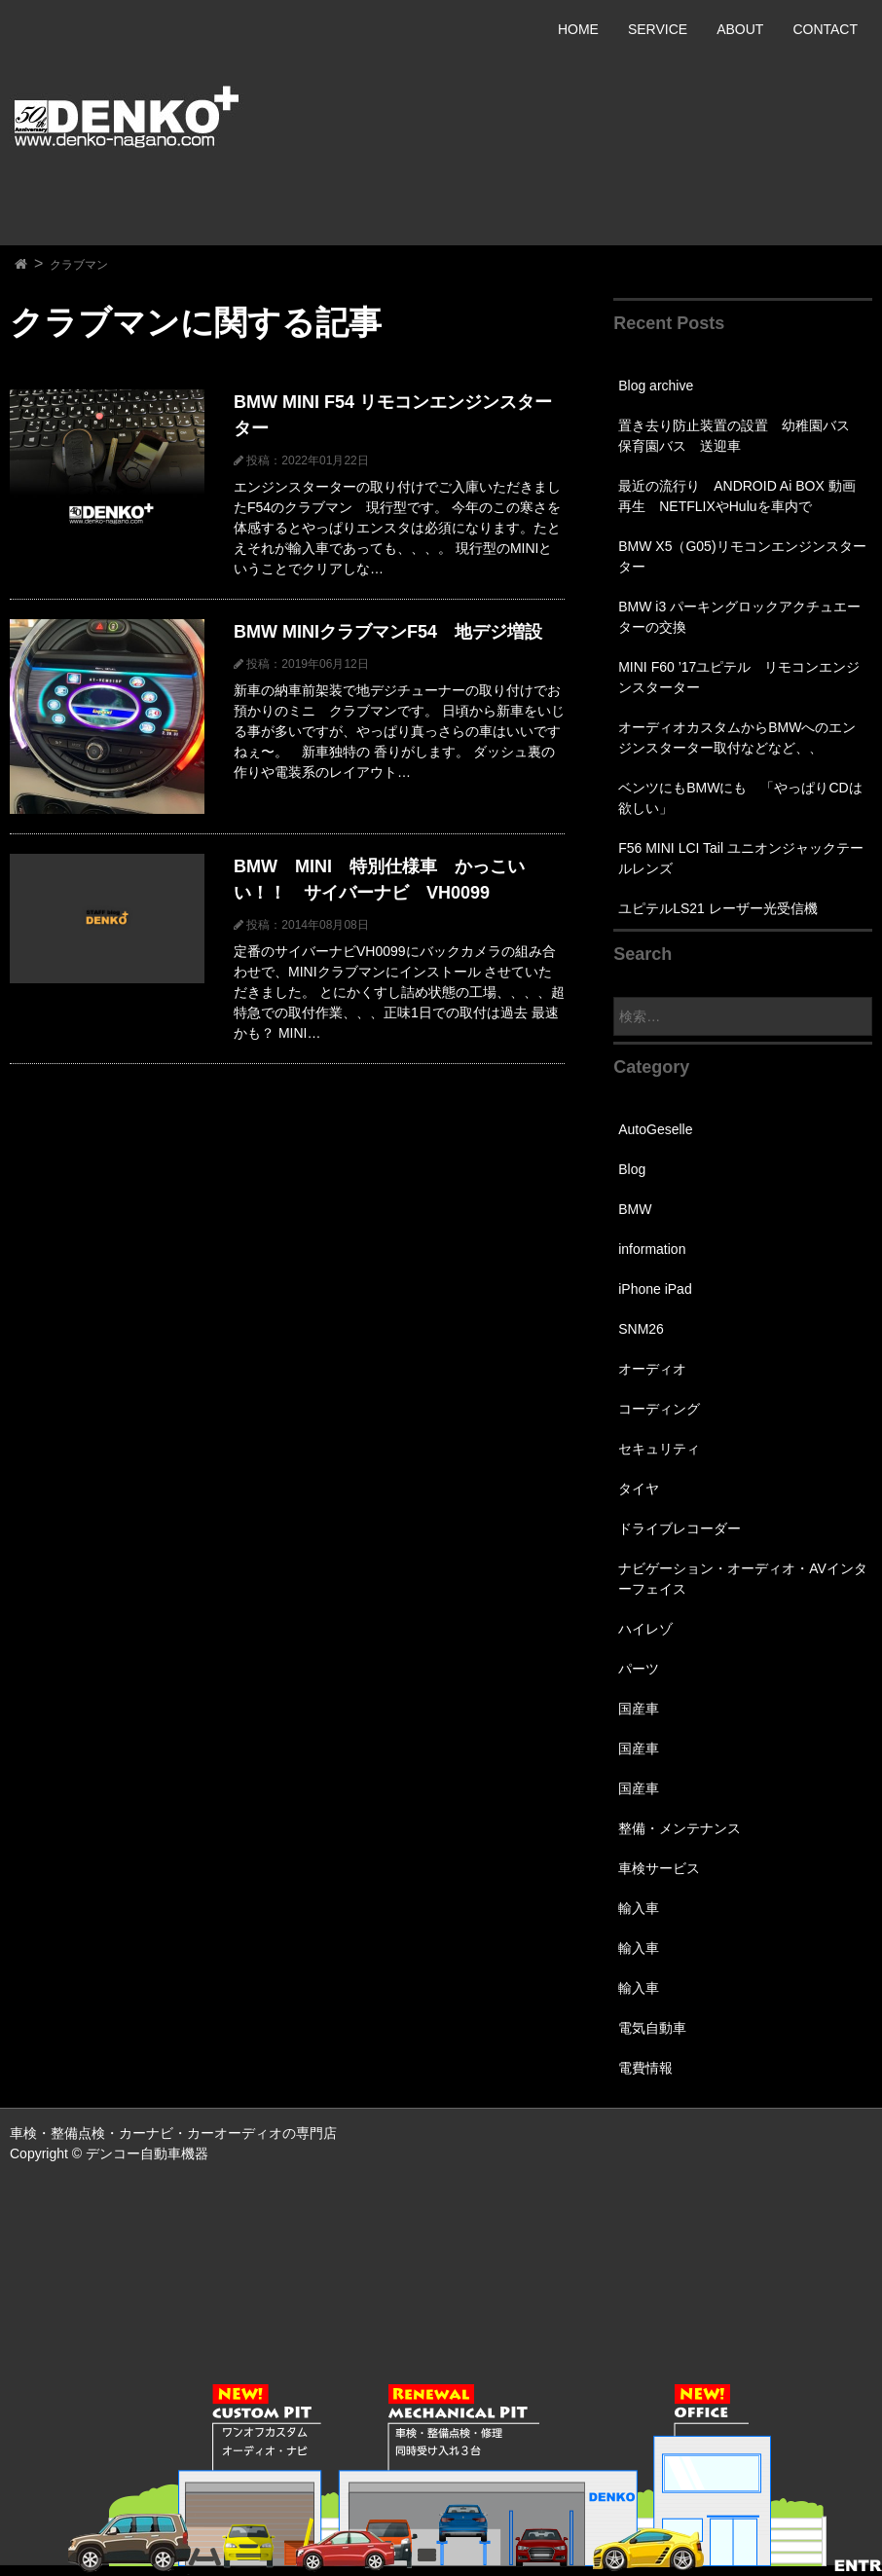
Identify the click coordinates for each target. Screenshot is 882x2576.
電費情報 (645, 2068)
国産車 (638, 1708)
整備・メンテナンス (679, 1828)
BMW (634, 1209)
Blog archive (655, 385)
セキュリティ (659, 1448)
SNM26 (641, 1329)
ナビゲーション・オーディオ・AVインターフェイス (742, 1579)
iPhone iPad (655, 1289)
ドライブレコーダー (679, 1528)
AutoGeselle (655, 1129)
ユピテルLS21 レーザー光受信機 (718, 908)
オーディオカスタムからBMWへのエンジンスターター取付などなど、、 (737, 737)
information (651, 1249)
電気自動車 (652, 2028)
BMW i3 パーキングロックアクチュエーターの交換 (739, 617)
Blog (631, 1169)
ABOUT (740, 29)
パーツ (638, 1668)
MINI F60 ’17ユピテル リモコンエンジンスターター (739, 677)
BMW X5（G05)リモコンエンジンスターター (741, 556)
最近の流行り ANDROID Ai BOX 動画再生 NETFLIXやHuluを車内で (736, 496)
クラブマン (79, 265)
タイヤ (638, 1488)
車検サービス (659, 1868)
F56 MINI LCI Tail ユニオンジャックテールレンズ (741, 858)
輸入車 (638, 1908)
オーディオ (652, 1369)
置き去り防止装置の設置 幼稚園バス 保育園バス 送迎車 (741, 436)
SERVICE (657, 29)
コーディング (659, 1409)
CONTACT (825, 29)
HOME (578, 29)
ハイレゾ (645, 1629)
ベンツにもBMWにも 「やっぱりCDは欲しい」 (740, 798)
